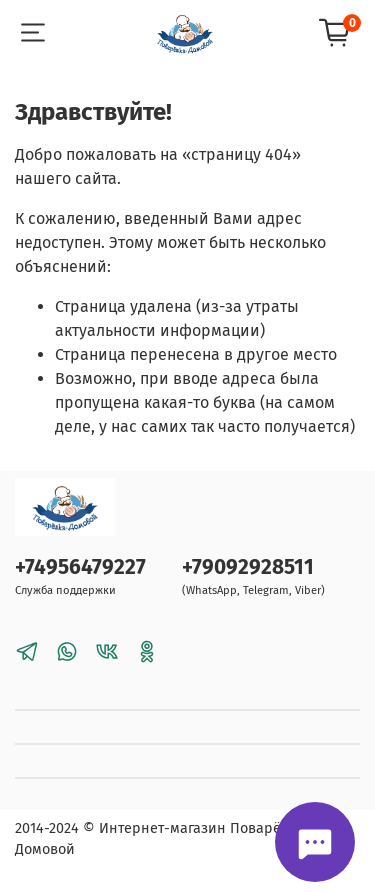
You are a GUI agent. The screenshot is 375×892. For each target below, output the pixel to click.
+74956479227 (80, 567)
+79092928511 (248, 567)
